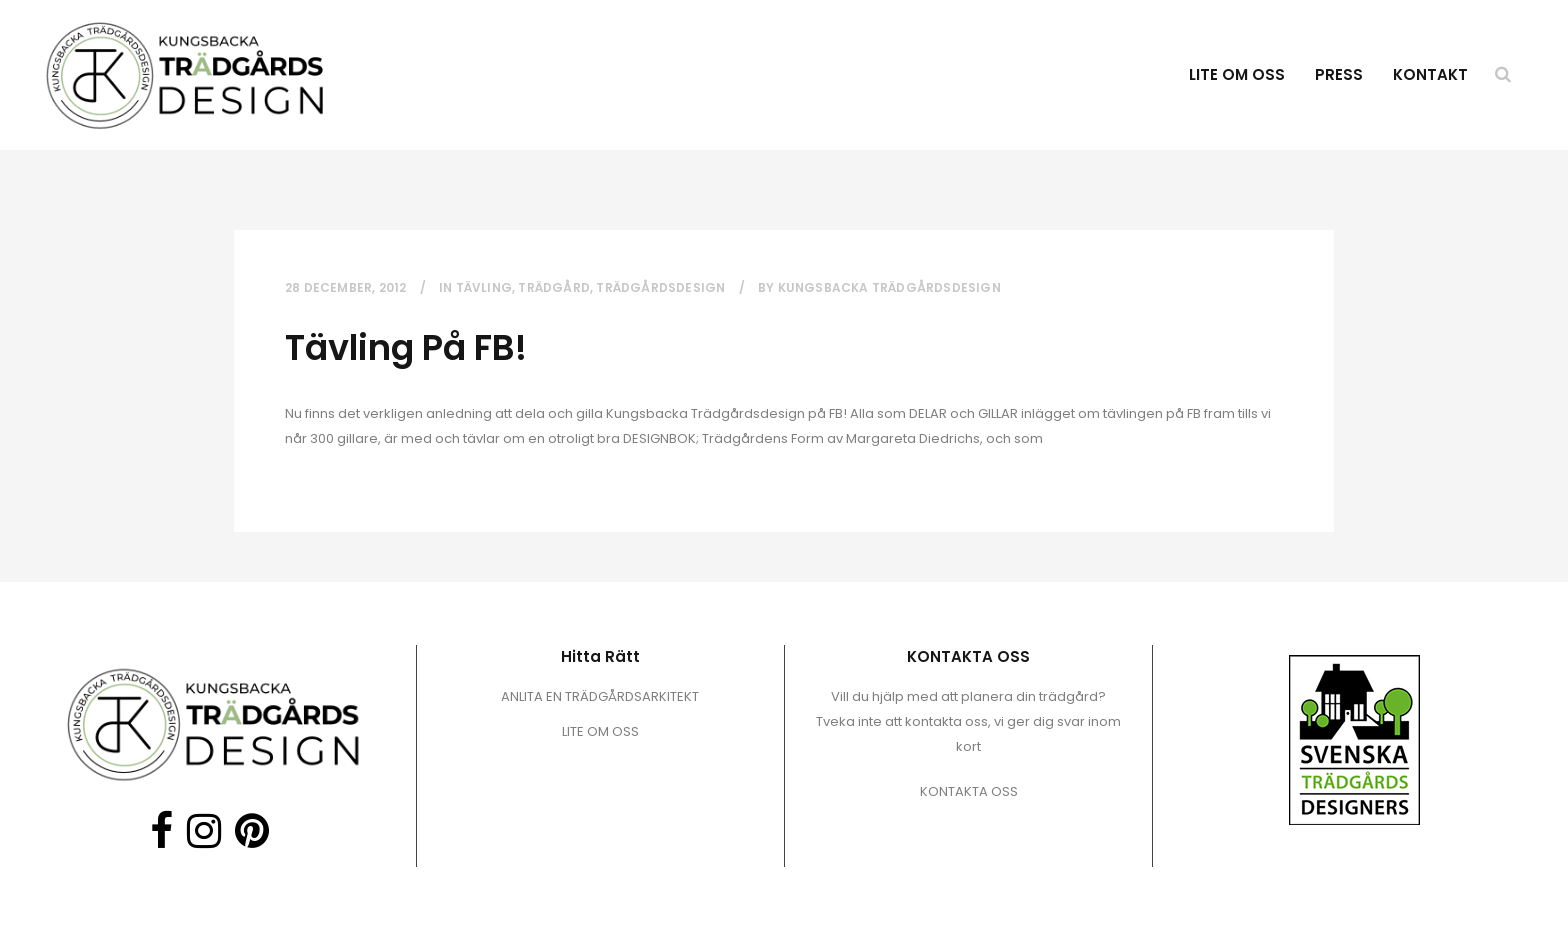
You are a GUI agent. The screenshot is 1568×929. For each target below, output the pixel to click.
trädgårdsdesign (660, 287)
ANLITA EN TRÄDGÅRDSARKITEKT (600, 696)
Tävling (484, 287)
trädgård (554, 287)
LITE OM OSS (600, 731)
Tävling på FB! (406, 347)
